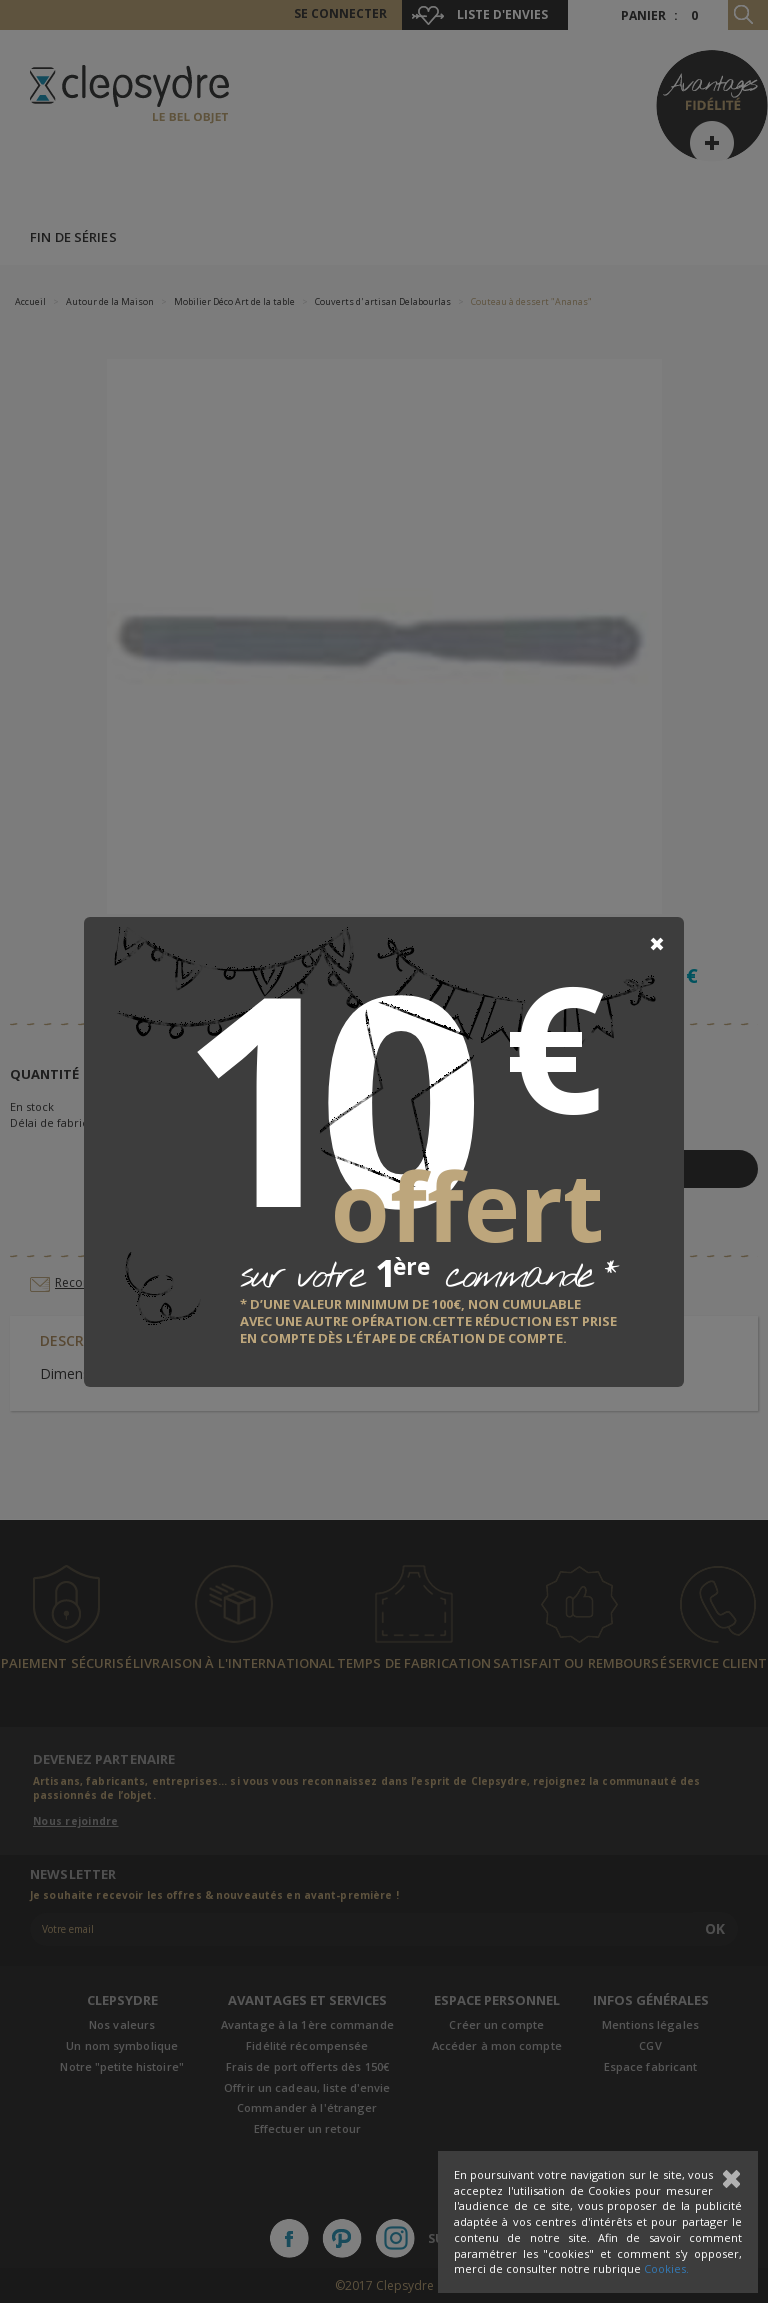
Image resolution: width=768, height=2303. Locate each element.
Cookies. (666, 2268)
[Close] (657, 944)
